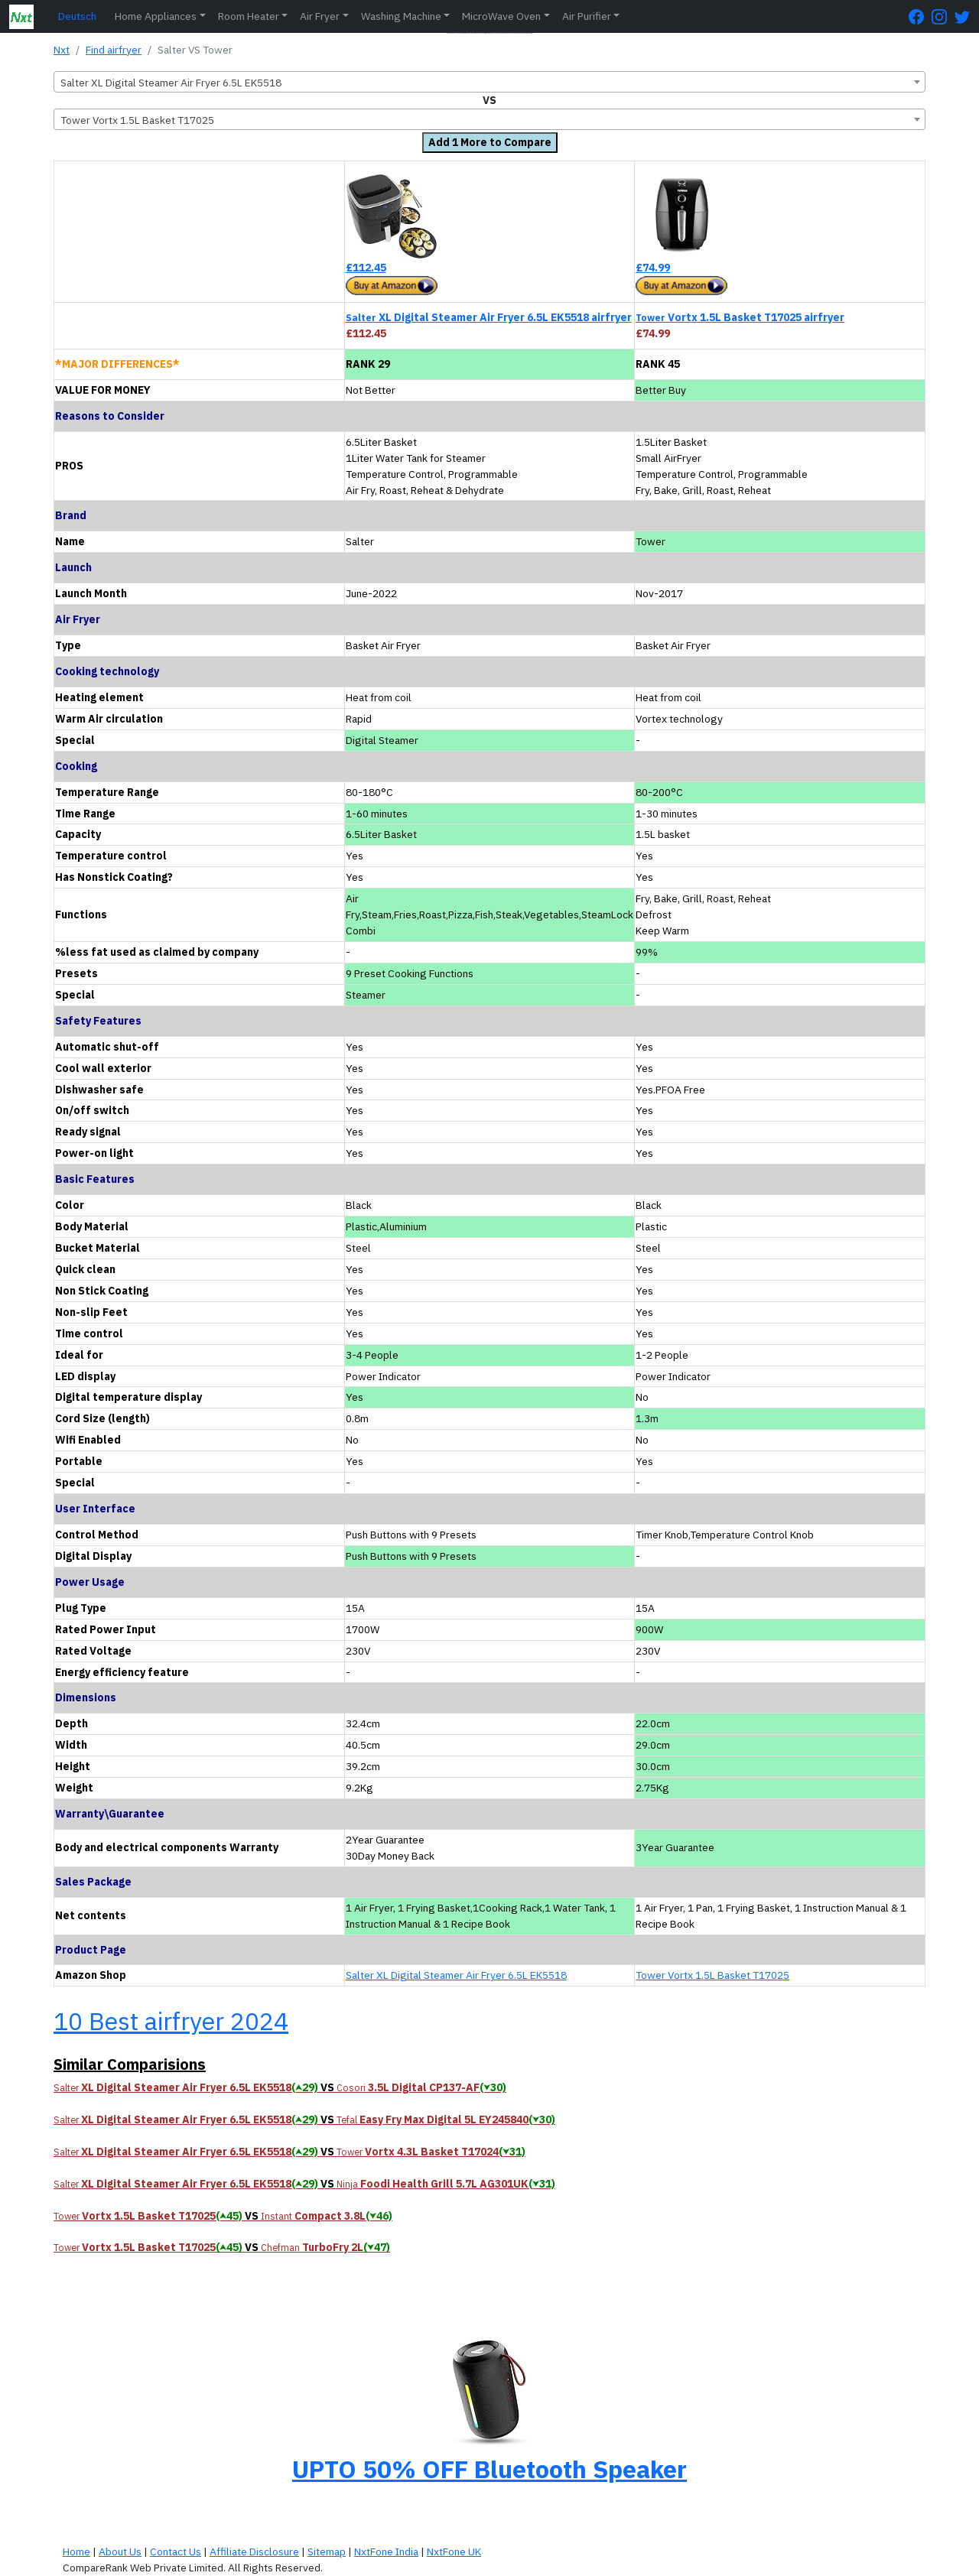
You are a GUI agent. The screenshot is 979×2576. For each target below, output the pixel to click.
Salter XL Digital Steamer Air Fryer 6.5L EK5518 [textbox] (170, 82)
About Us (120, 2551)
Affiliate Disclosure (254, 2551)
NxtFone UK (454, 2551)
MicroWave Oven (501, 16)
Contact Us (175, 2551)
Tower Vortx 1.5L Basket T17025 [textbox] (137, 120)
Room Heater (248, 16)
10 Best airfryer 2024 (171, 2021)
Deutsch (77, 16)
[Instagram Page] (943, 16)
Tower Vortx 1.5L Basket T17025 (712, 1975)
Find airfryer (113, 50)
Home (76, 2551)
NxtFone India (386, 2551)
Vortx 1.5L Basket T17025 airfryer (740, 317)
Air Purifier (586, 16)
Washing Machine (401, 16)
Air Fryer (320, 16)
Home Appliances (156, 16)
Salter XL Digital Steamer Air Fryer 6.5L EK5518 (456, 1975)
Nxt (62, 50)
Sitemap (326, 2551)
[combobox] (489, 82)
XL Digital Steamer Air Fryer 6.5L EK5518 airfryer (489, 317)
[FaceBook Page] (920, 16)
